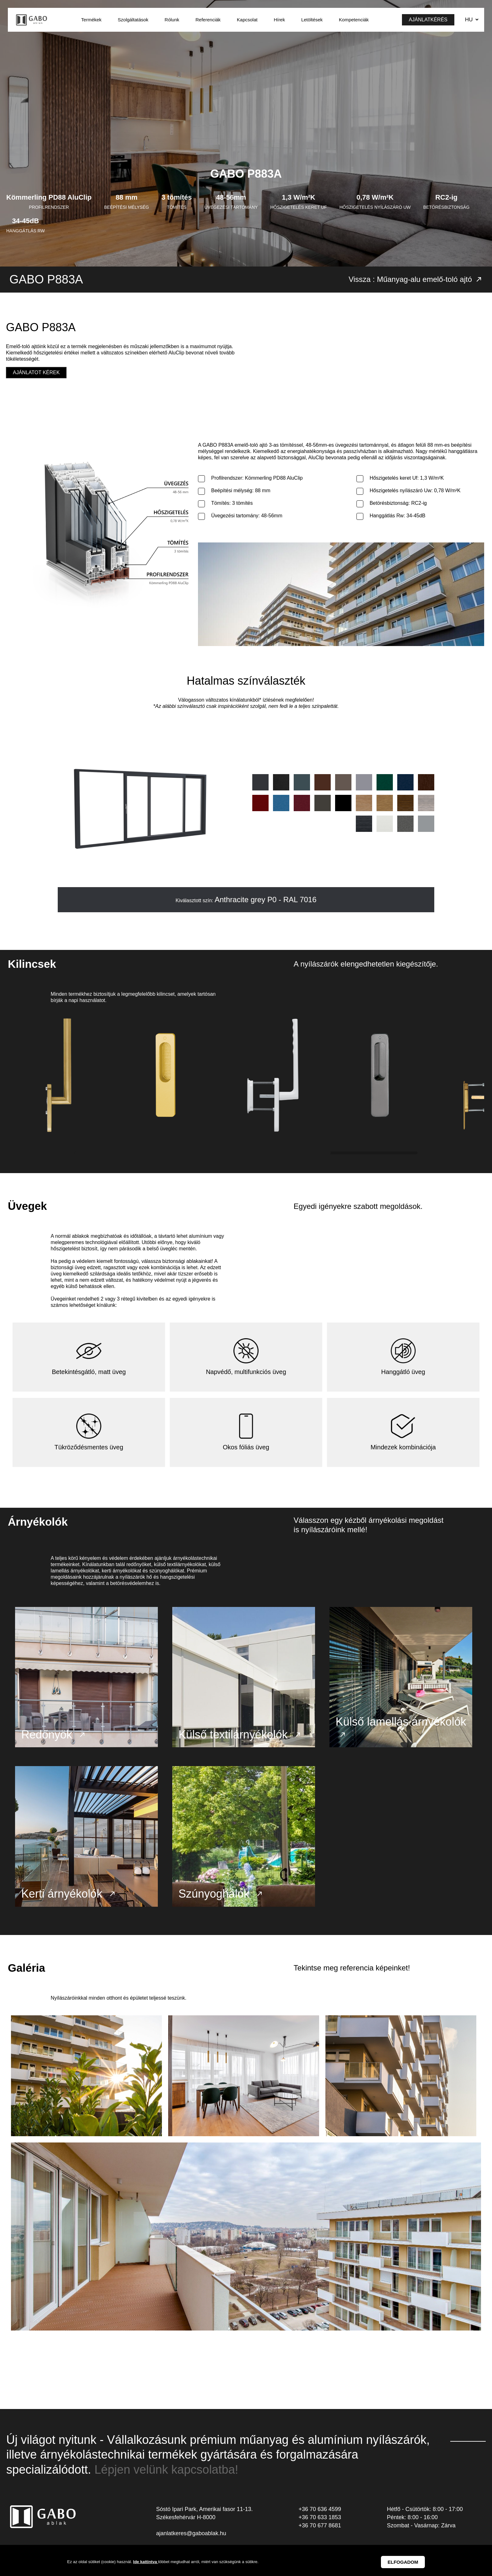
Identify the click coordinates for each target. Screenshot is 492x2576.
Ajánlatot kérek (36, 372)
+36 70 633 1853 (319, 2522)
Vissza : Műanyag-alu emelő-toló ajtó (416, 279)
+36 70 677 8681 (319, 2530)
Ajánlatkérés (428, 19)
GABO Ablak (32, 20)
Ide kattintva (145, 2561)
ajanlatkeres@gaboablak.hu (191, 2539)
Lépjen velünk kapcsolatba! (166, 2474)
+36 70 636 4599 (319, 2514)
